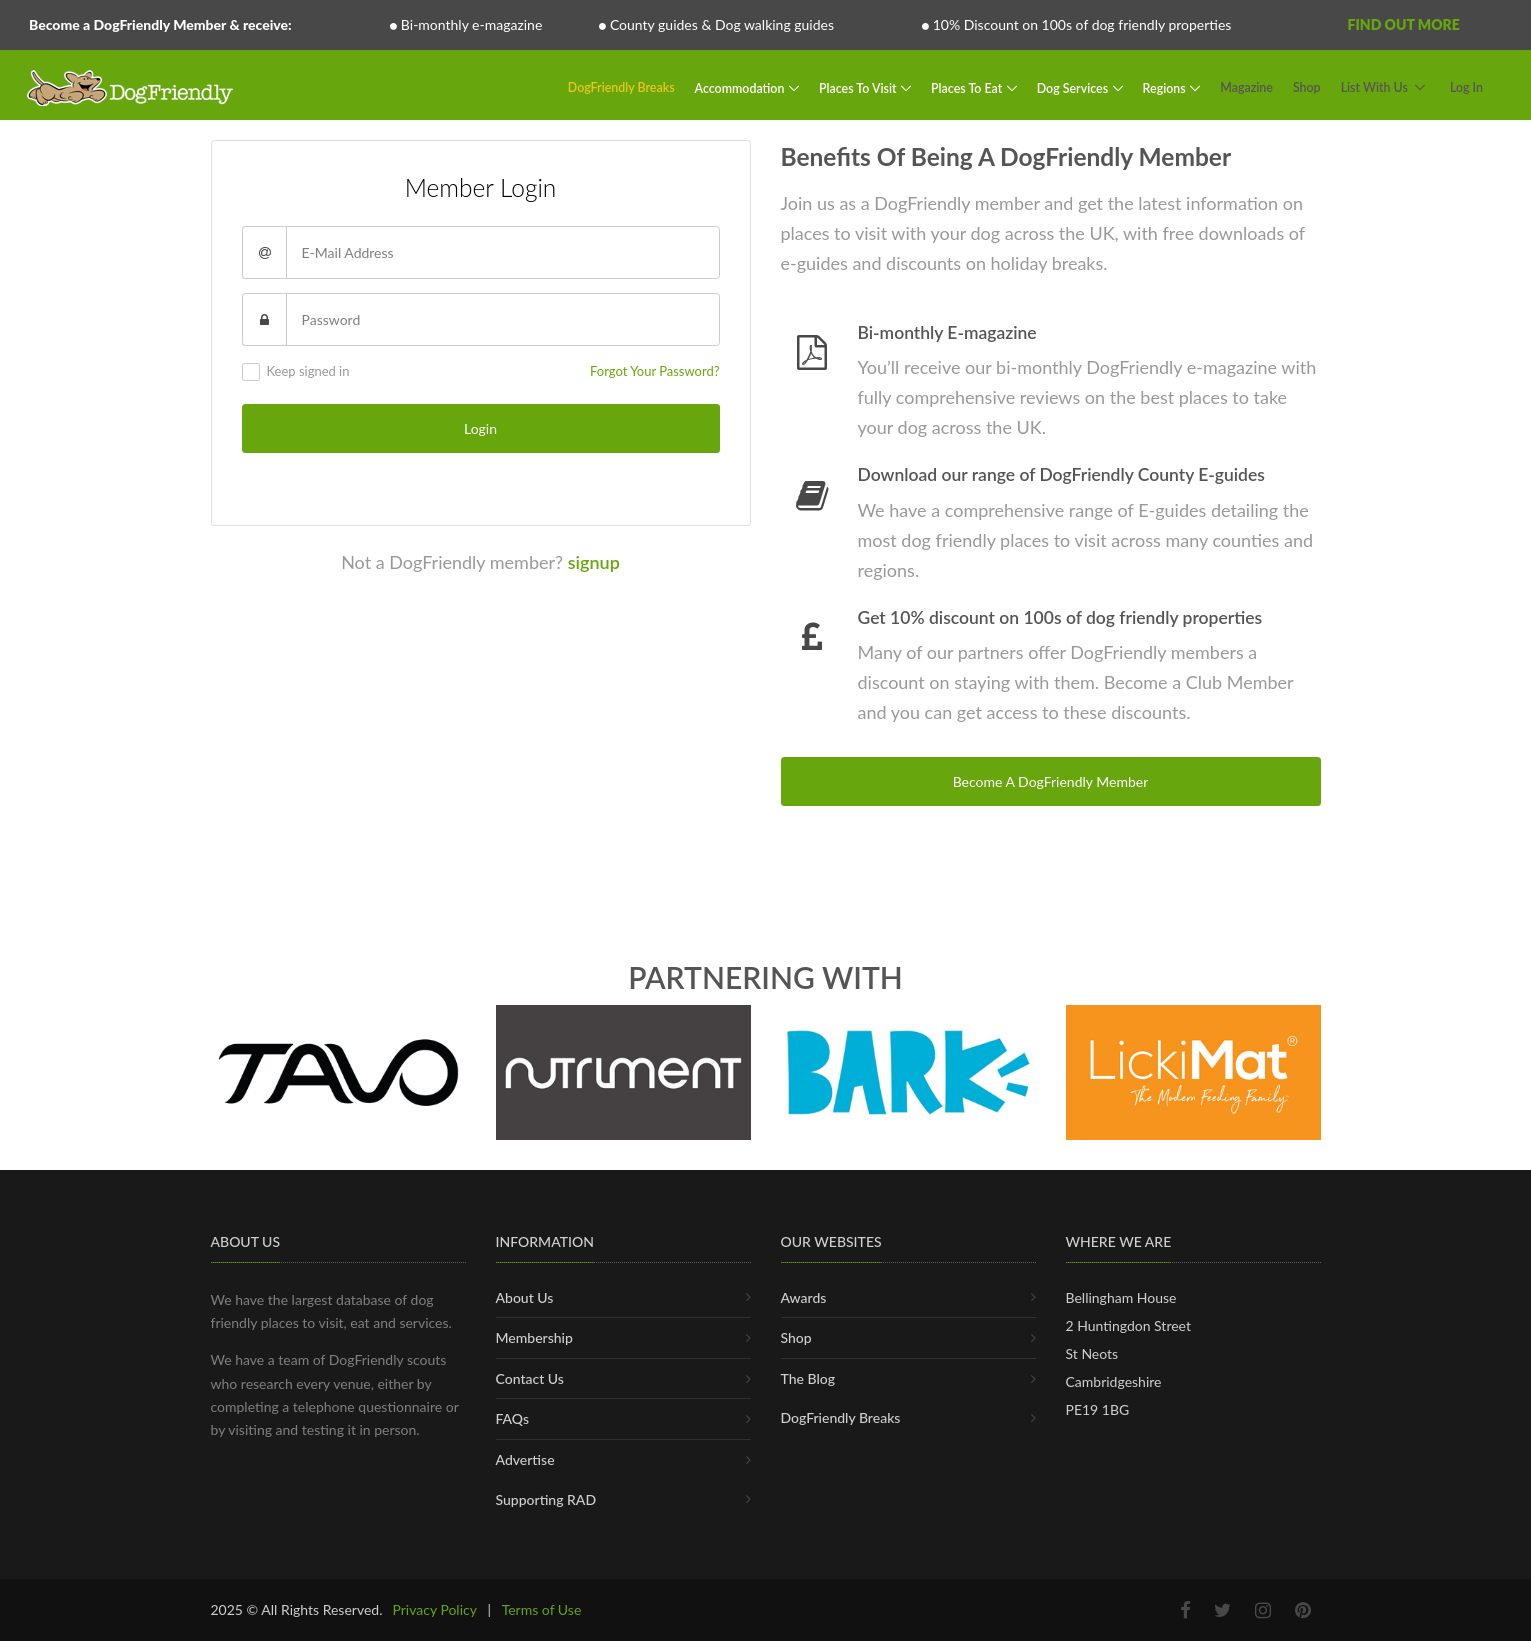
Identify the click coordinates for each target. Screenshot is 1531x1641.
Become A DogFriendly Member (1051, 781)
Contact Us (530, 1378)
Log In (1466, 87)
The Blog (808, 1378)
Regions (1166, 87)
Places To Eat (968, 87)
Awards (804, 1297)
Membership (534, 1337)
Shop (1307, 87)
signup (594, 562)
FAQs (513, 1418)
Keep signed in (296, 372)
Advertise (525, 1459)
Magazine (1246, 87)
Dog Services (1074, 87)
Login (480, 428)
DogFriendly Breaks (621, 87)
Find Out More (1403, 24)
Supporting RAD (546, 1499)
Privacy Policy (434, 1609)
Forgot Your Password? (654, 371)
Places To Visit (859, 87)
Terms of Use (542, 1609)
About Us (525, 1297)
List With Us (1374, 87)
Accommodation (741, 87)
